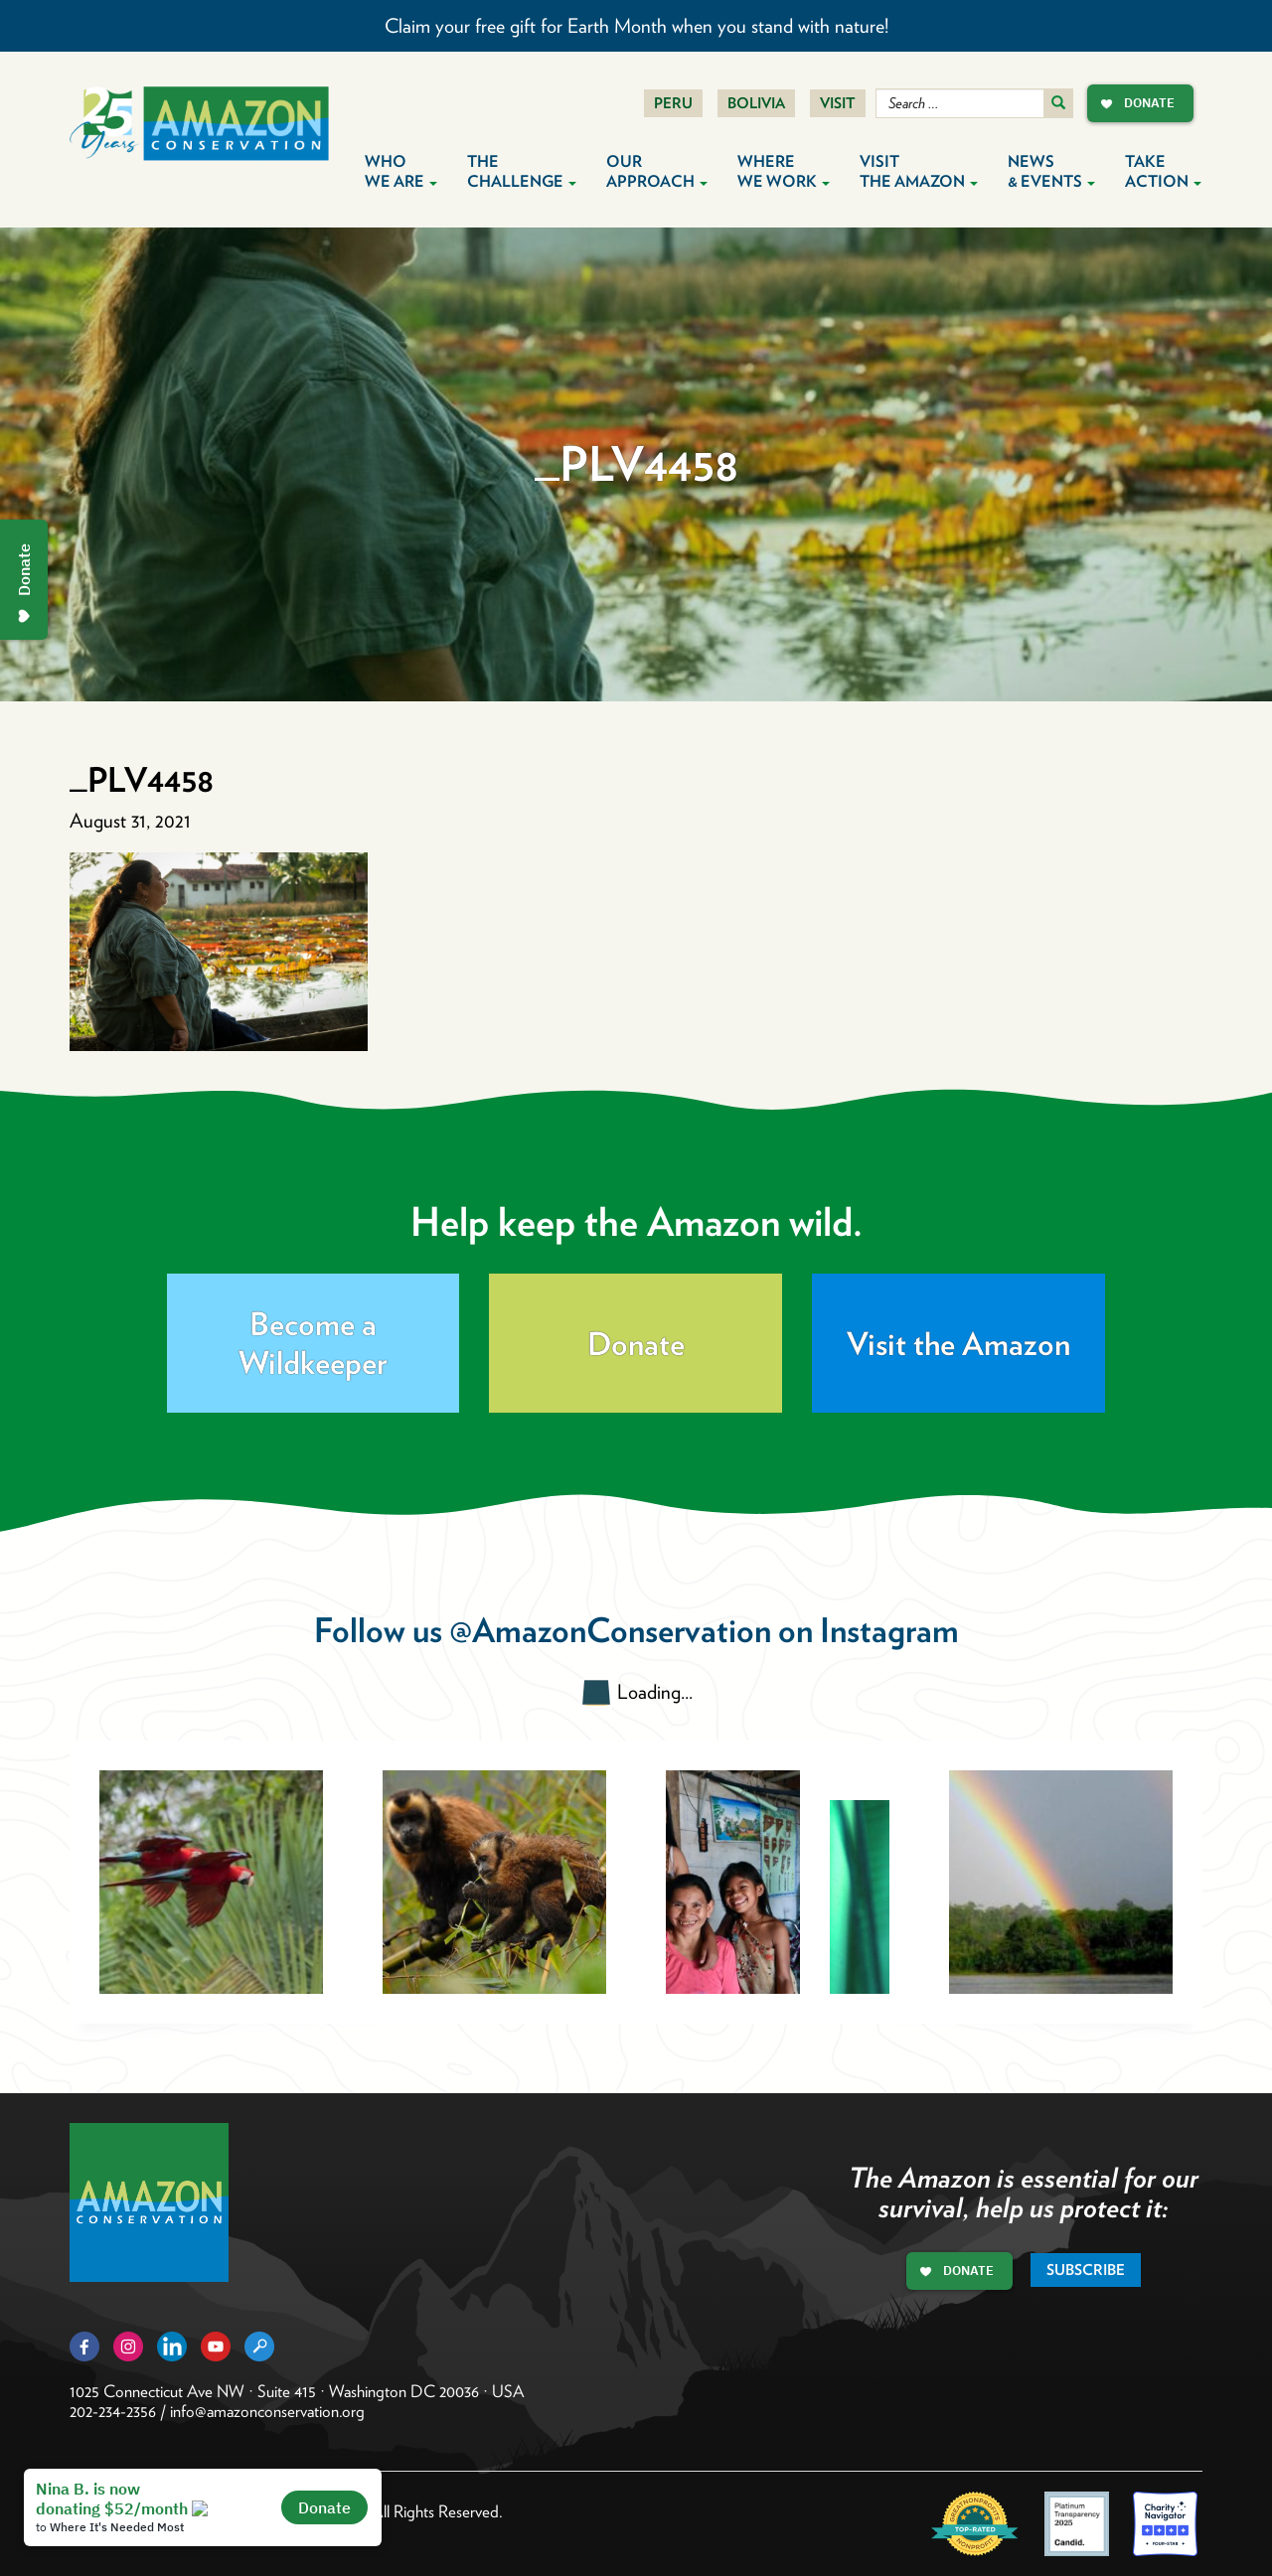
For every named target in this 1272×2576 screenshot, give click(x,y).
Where (783, 171)
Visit (838, 103)
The (521, 171)
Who (401, 171)
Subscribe (1085, 2270)
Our (657, 171)
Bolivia (756, 103)
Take (1163, 171)
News (1051, 171)
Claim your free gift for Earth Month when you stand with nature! (636, 26)
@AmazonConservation (610, 1629)
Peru (673, 103)
